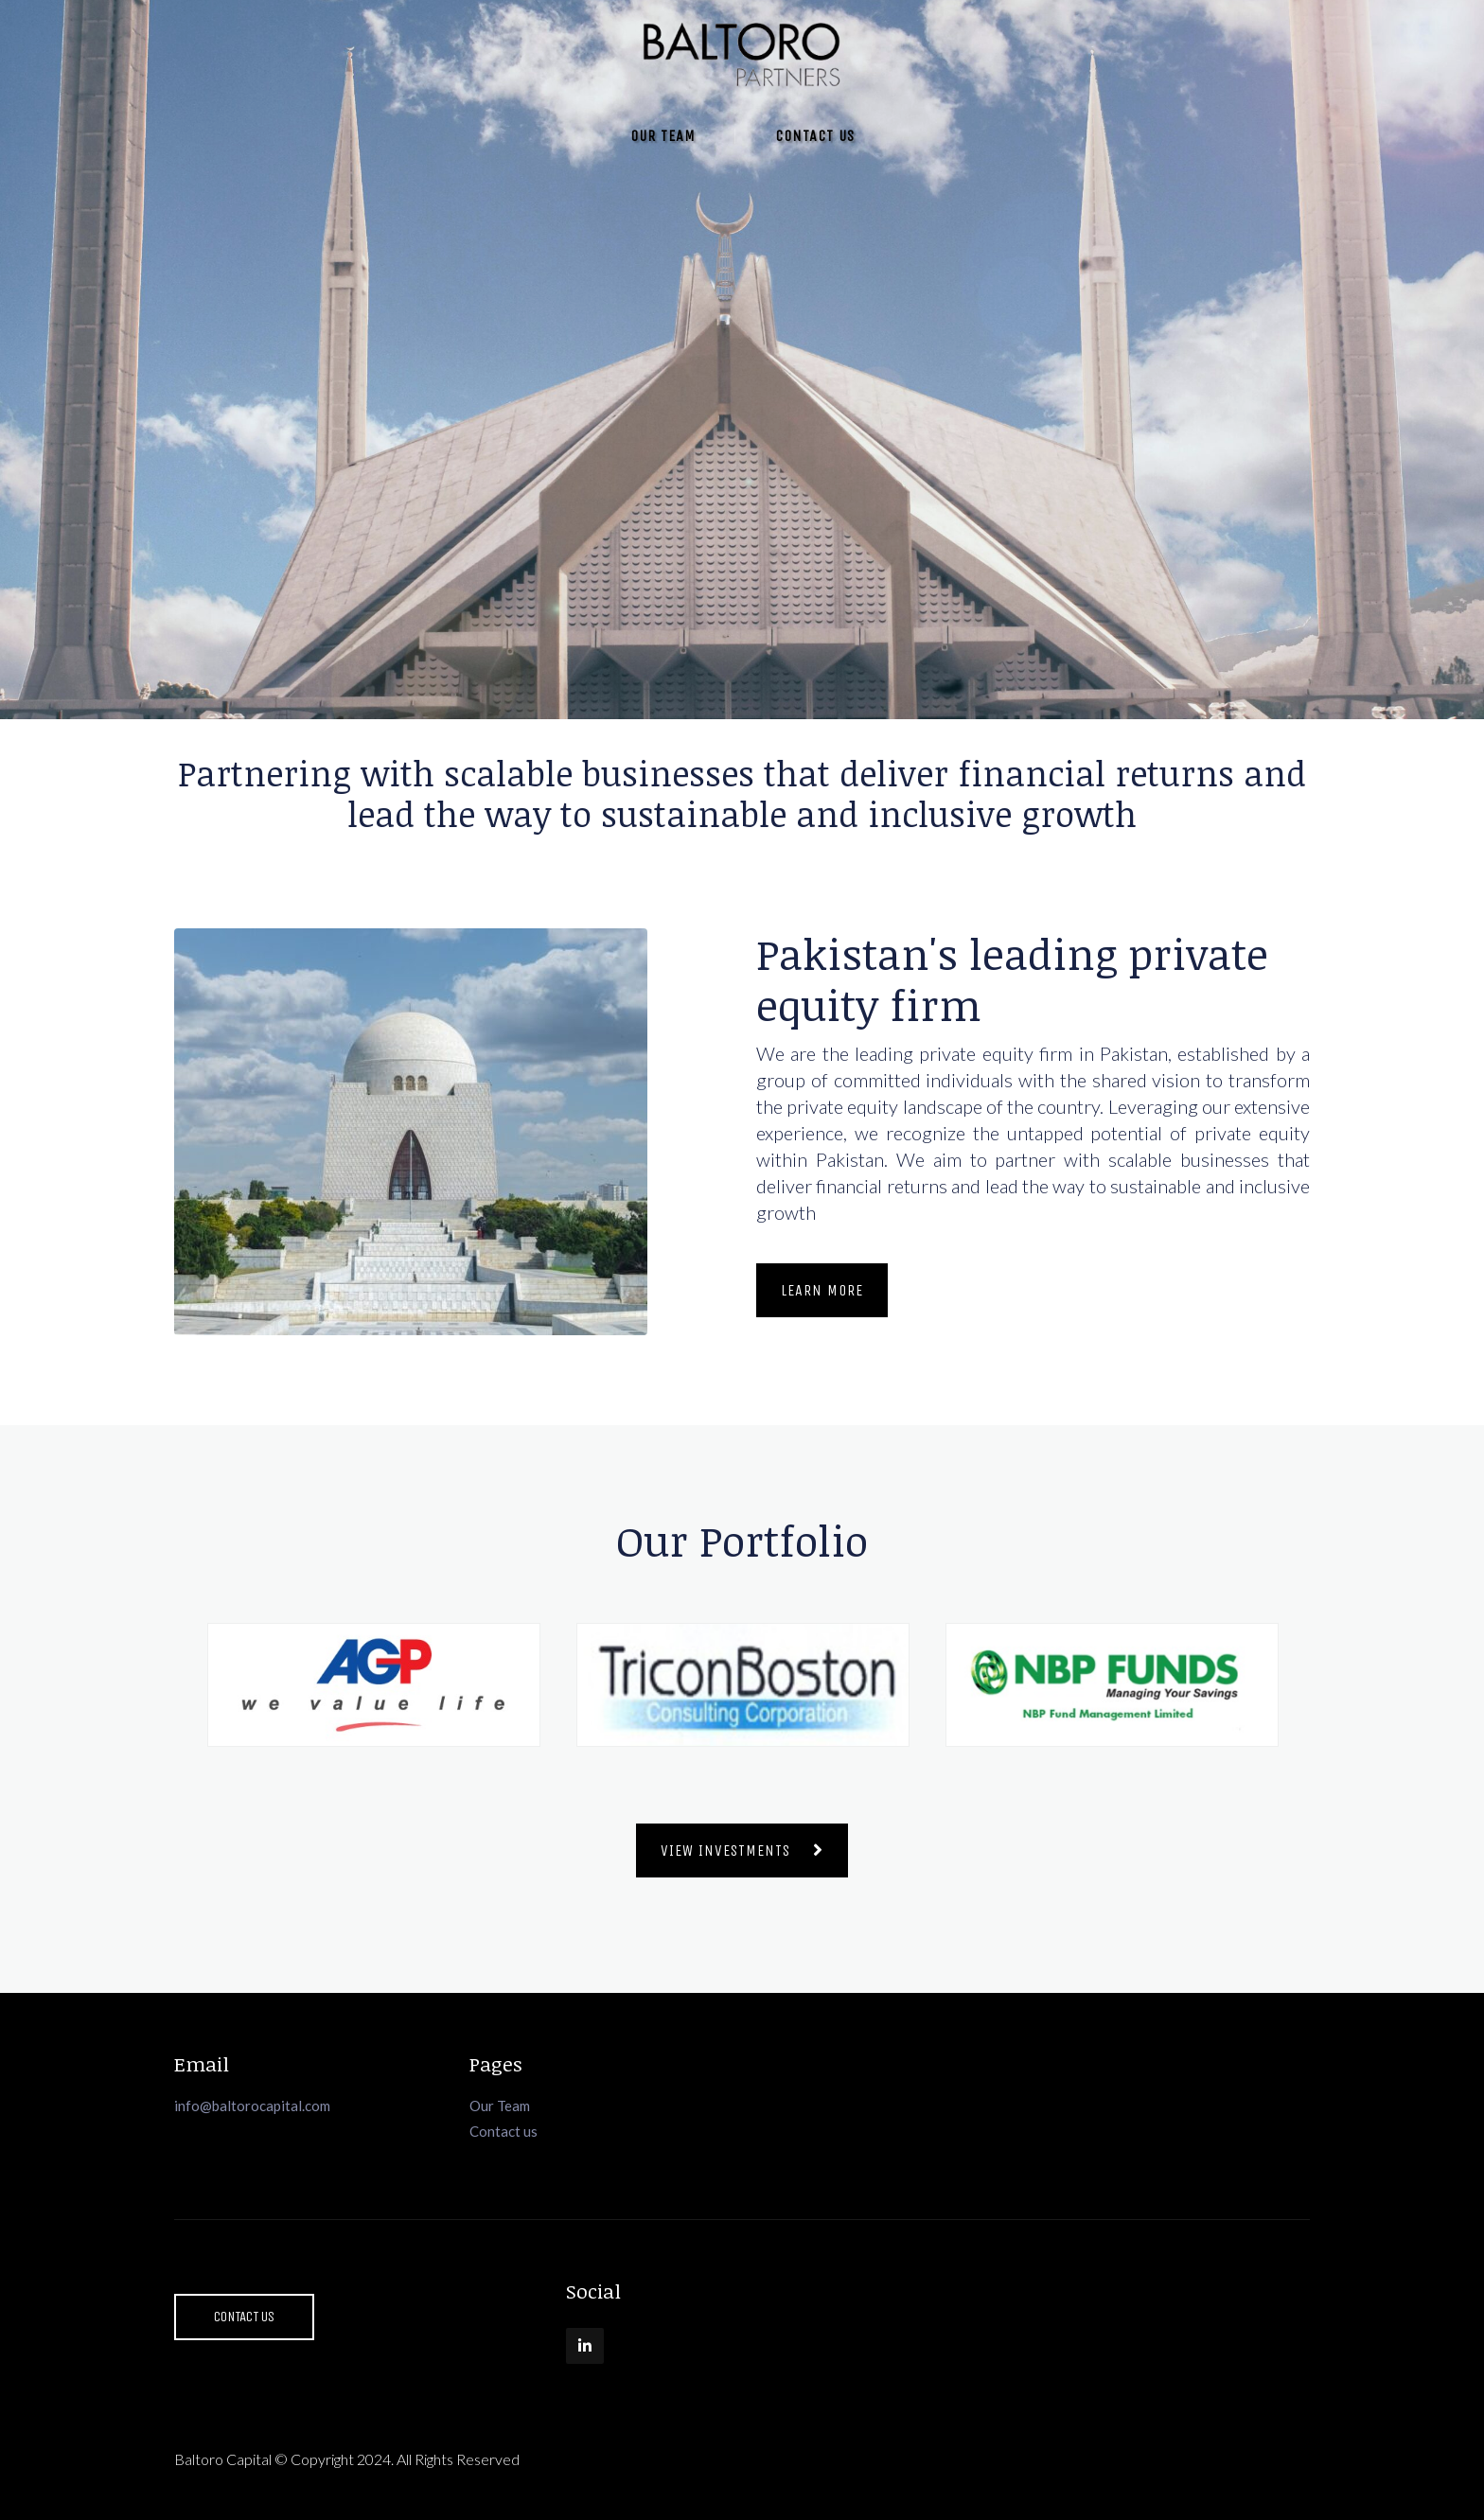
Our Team (663, 136)
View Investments (742, 1850)
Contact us (503, 2131)
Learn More (822, 1290)
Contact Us (815, 136)
